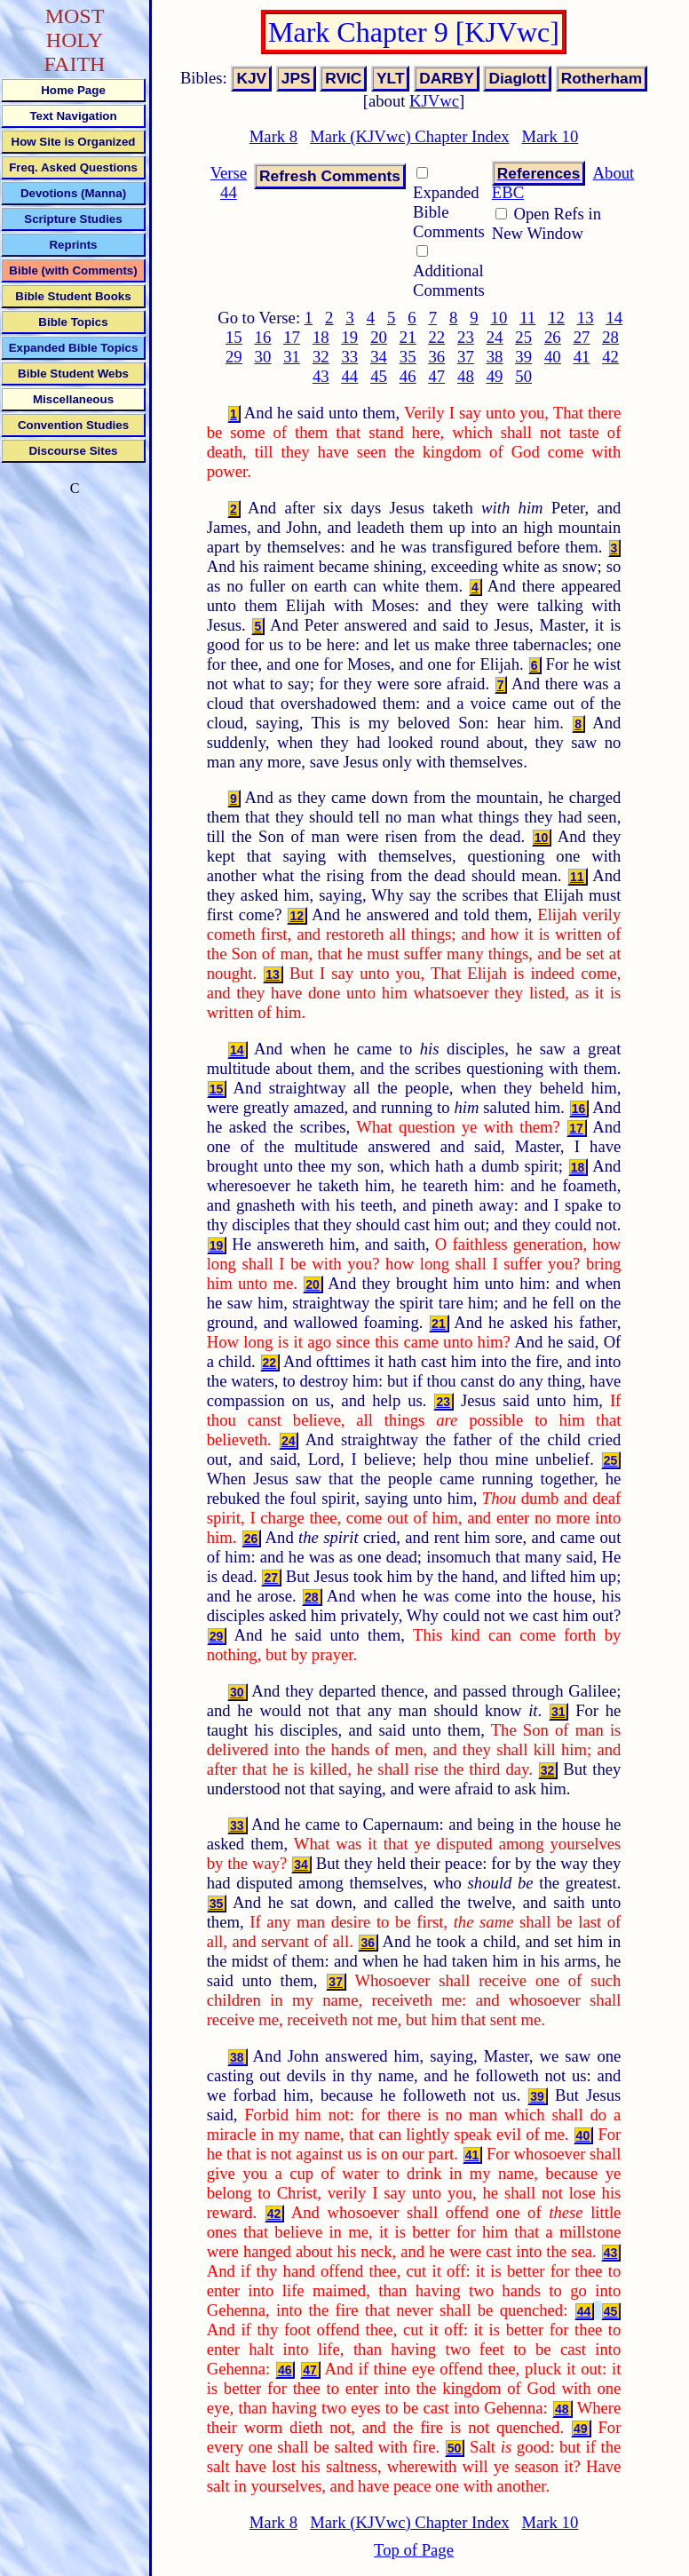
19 (350, 337)
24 (495, 337)
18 (321, 337)
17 (291, 337)
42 (610, 356)
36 (436, 356)
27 (582, 337)
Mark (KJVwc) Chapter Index (409, 136)
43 (321, 376)
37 (465, 356)
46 (408, 376)
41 (582, 356)
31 (291, 356)
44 (350, 376)
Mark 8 (273, 136)
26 (552, 337)
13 (585, 317)
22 (436, 337)
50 (523, 376)
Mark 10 (550, 136)
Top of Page (414, 2549)
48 (465, 376)
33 (350, 356)
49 (495, 376)
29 (234, 356)
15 (234, 337)
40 (552, 356)
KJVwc (434, 100)
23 (465, 337)
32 (321, 356)
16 (263, 337)
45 (378, 376)
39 (523, 356)
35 (408, 356)
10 (499, 317)
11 (527, 317)
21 (408, 337)
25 (523, 337)
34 (378, 356)
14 (614, 317)
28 (610, 337)
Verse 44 (228, 182)
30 (263, 356)
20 (378, 337)
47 (436, 376)
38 (495, 356)
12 (556, 317)
